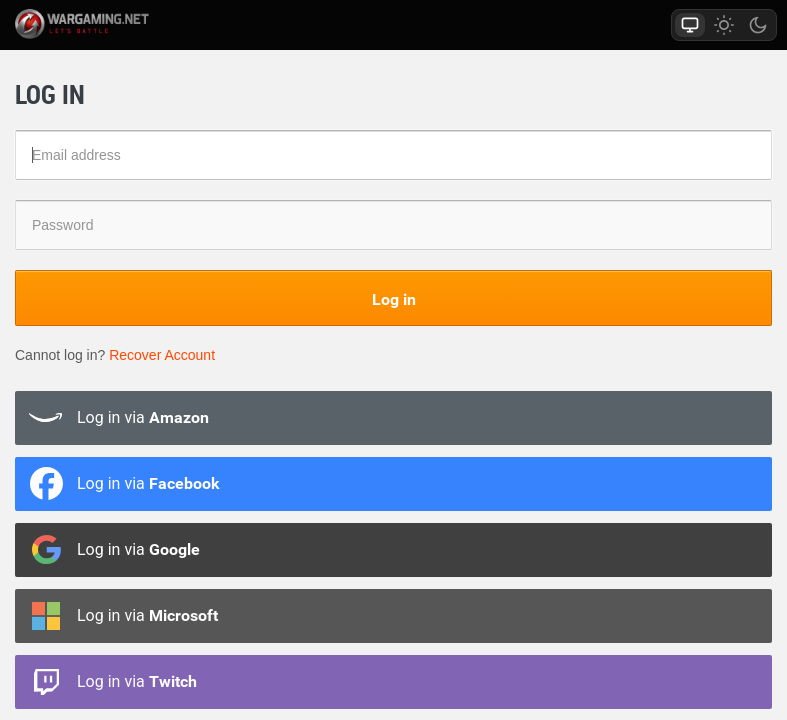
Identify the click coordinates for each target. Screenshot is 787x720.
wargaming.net (104, 24)
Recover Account (162, 355)
